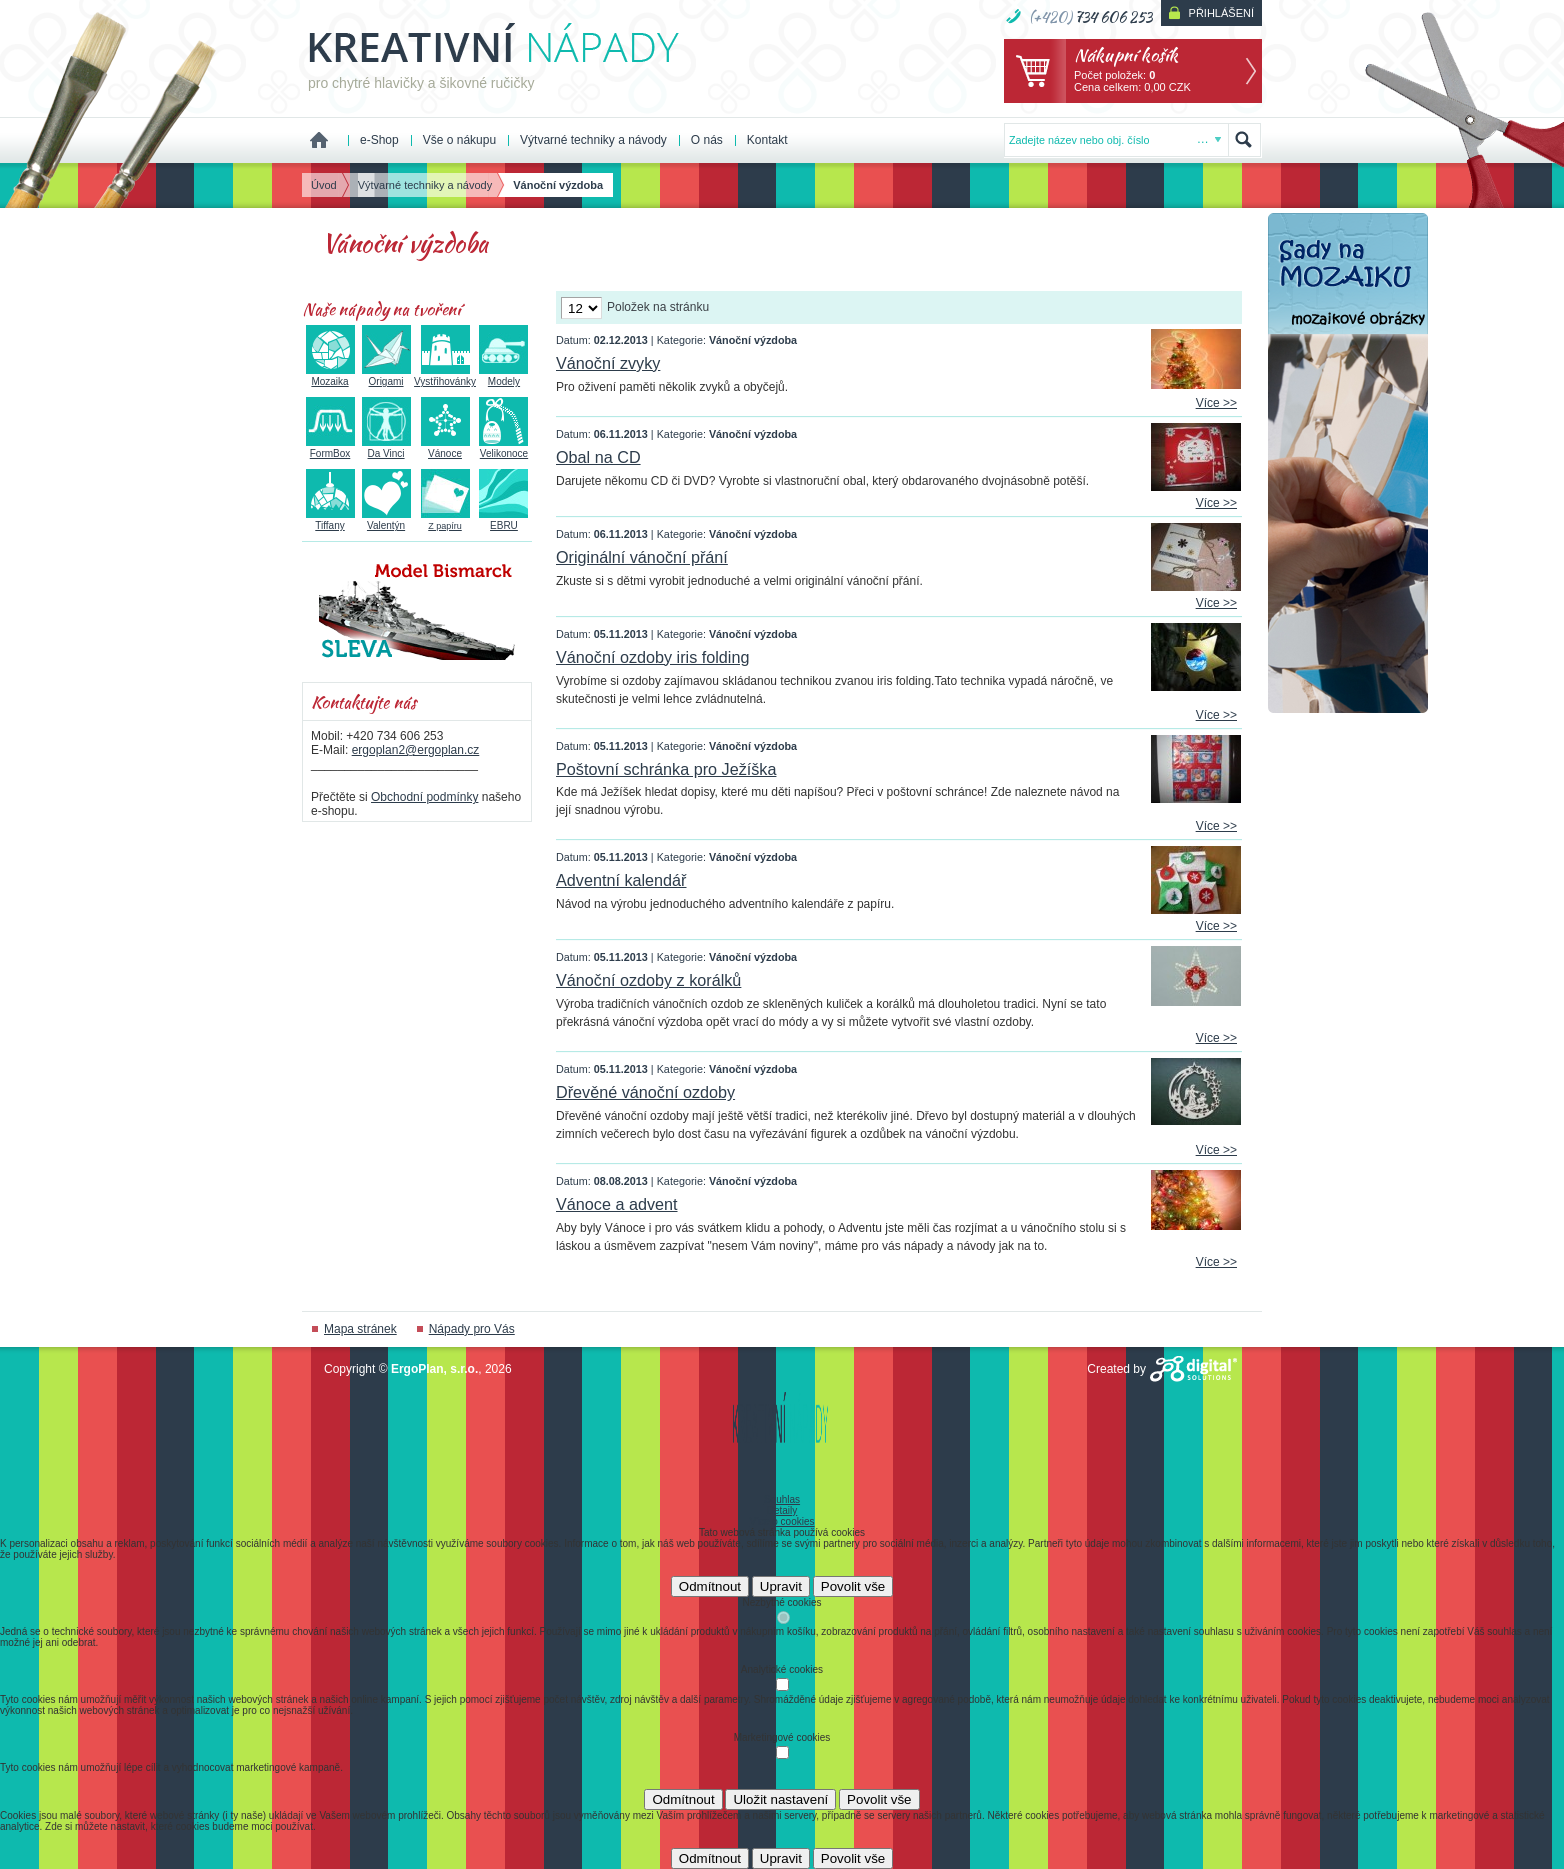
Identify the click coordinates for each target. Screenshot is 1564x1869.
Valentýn (386, 520)
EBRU (503, 520)
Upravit (781, 1586)
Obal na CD (598, 457)
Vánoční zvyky (608, 363)
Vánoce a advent (617, 1204)
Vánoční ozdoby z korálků (648, 980)
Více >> (1216, 403)
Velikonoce (503, 448)
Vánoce (445, 448)
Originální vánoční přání (642, 557)
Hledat (1244, 140)
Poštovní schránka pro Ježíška (666, 769)
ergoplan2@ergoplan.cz (416, 750)
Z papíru (445, 520)
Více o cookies (781, 1521)
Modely (503, 376)
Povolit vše (853, 1586)
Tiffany (330, 520)
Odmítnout (710, 1586)
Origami (386, 376)
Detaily (782, 1510)
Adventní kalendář (621, 880)
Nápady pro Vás (472, 1329)
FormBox (330, 448)
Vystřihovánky (445, 376)
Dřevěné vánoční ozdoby (645, 1092)
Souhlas (782, 1499)
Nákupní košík (1126, 54)
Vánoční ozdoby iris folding (652, 657)
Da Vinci (386, 448)
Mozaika (330, 376)
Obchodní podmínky (424, 797)
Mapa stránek (360, 1329)
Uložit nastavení (780, 1799)
